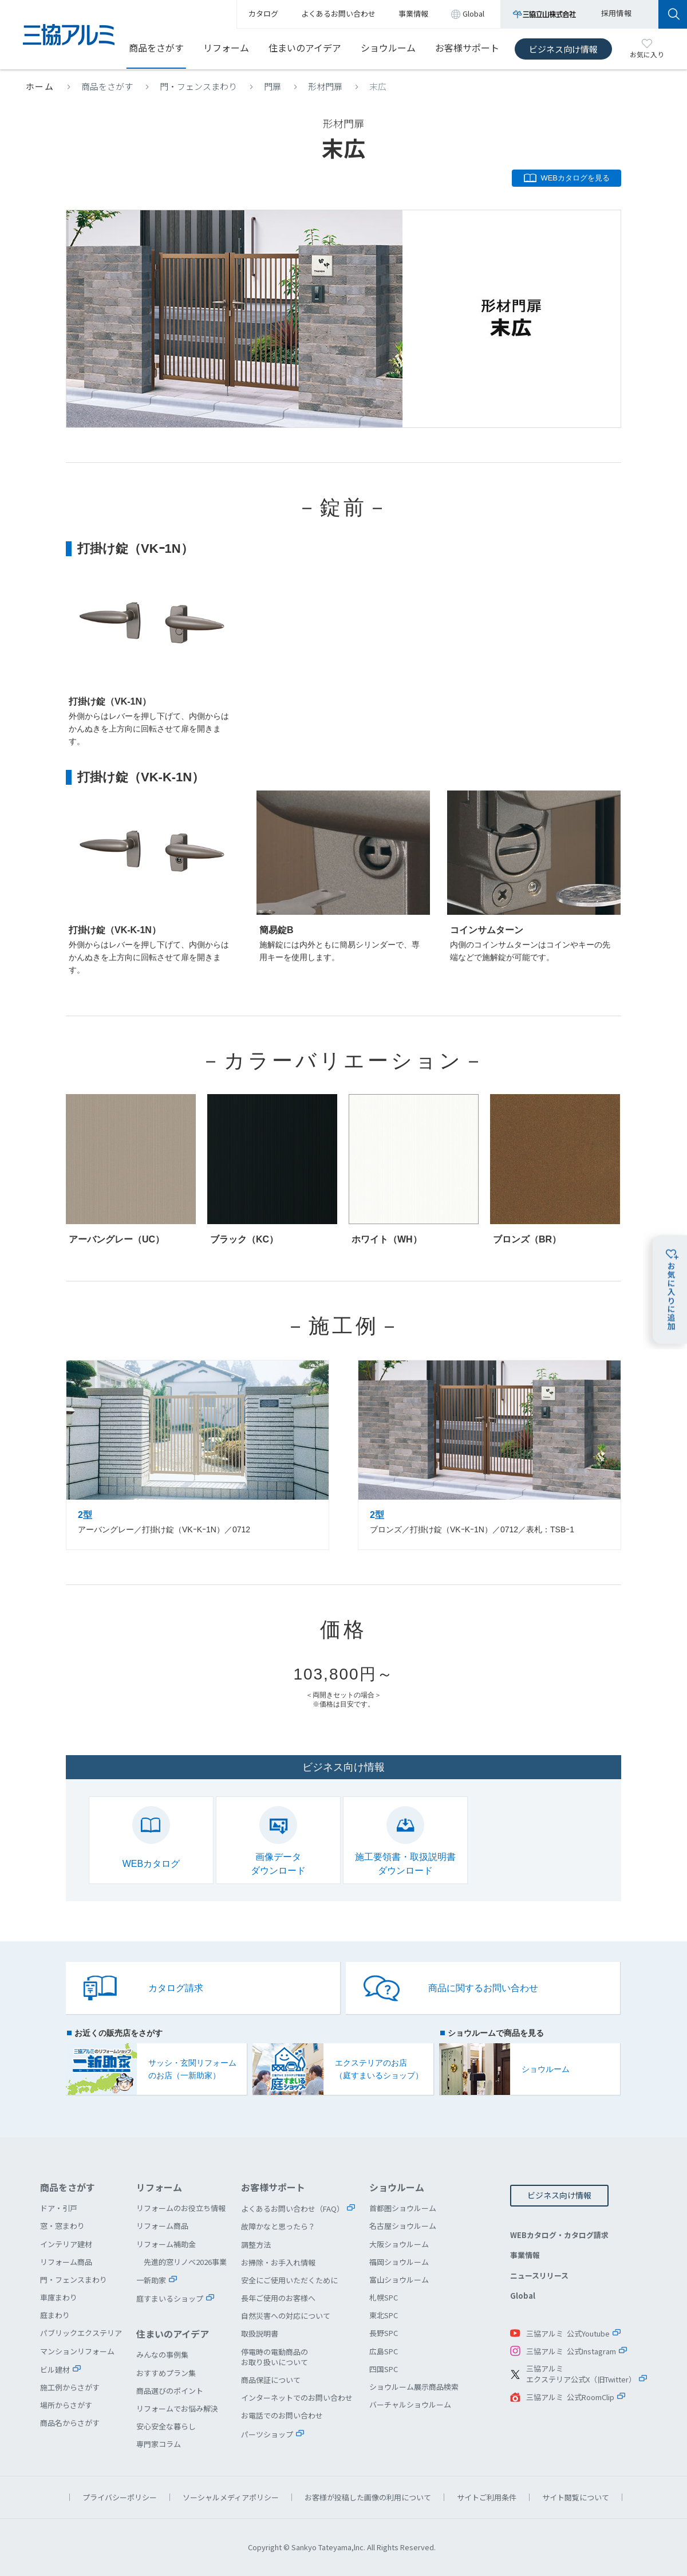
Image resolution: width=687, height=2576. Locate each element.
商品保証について (271, 2379)
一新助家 (151, 2280)
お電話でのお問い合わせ (282, 2415)
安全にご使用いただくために (289, 2280)
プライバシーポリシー (119, 2497)
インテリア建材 (66, 2244)
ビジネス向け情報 (563, 49)
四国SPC (383, 2368)
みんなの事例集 (162, 2354)
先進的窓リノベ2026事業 (185, 2261)
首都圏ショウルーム (402, 2208)
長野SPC (383, 2332)
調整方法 (256, 2244)
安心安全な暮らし (166, 2426)
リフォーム (226, 47)
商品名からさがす (70, 2422)
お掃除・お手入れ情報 (278, 2262)
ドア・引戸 (58, 2208)
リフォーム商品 (66, 2261)
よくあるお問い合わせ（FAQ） (292, 2208)
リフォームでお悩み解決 (177, 2408)
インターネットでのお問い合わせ (297, 2397)
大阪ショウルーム (399, 2244)
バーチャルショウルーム (410, 2404)
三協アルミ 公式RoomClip (570, 2397)
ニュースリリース (539, 2275)
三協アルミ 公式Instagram (571, 2351)
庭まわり (55, 2315)
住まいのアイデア (305, 47)
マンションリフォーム (77, 2351)
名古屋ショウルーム (402, 2225)
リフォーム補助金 (166, 2244)
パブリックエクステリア (81, 2332)
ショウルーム (388, 47)
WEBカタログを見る (575, 178)
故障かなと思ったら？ (278, 2226)
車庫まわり (58, 2297)
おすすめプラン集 (166, 2372)
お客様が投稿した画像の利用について (368, 2497)
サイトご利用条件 (486, 2497)
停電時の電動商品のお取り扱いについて (274, 2356)
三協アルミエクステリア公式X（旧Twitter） (581, 2374)
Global (522, 2295)
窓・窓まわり (62, 2225)
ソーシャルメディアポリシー (231, 2497)
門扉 (272, 86)
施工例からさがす (70, 2387)
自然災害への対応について (285, 2315)
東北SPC (383, 2315)
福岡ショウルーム (399, 2261)
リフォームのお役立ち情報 (181, 2208)
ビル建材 (55, 2369)
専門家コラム (158, 2444)
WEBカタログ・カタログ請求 (559, 2234)
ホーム (40, 86)
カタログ (263, 13)
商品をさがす (156, 47)
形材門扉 (325, 86)
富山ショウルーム (399, 2279)
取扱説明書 (259, 2333)
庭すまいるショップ (169, 2298)
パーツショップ (267, 2434)
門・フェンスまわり (198, 86)
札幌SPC (383, 2297)
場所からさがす (66, 2405)
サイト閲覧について (575, 2497)
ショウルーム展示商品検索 (414, 2386)
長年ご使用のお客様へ (278, 2297)
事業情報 (525, 2254)
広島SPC (383, 2351)
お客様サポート (467, 47)
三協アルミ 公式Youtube (568, 2333)
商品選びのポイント (169, 2390)
